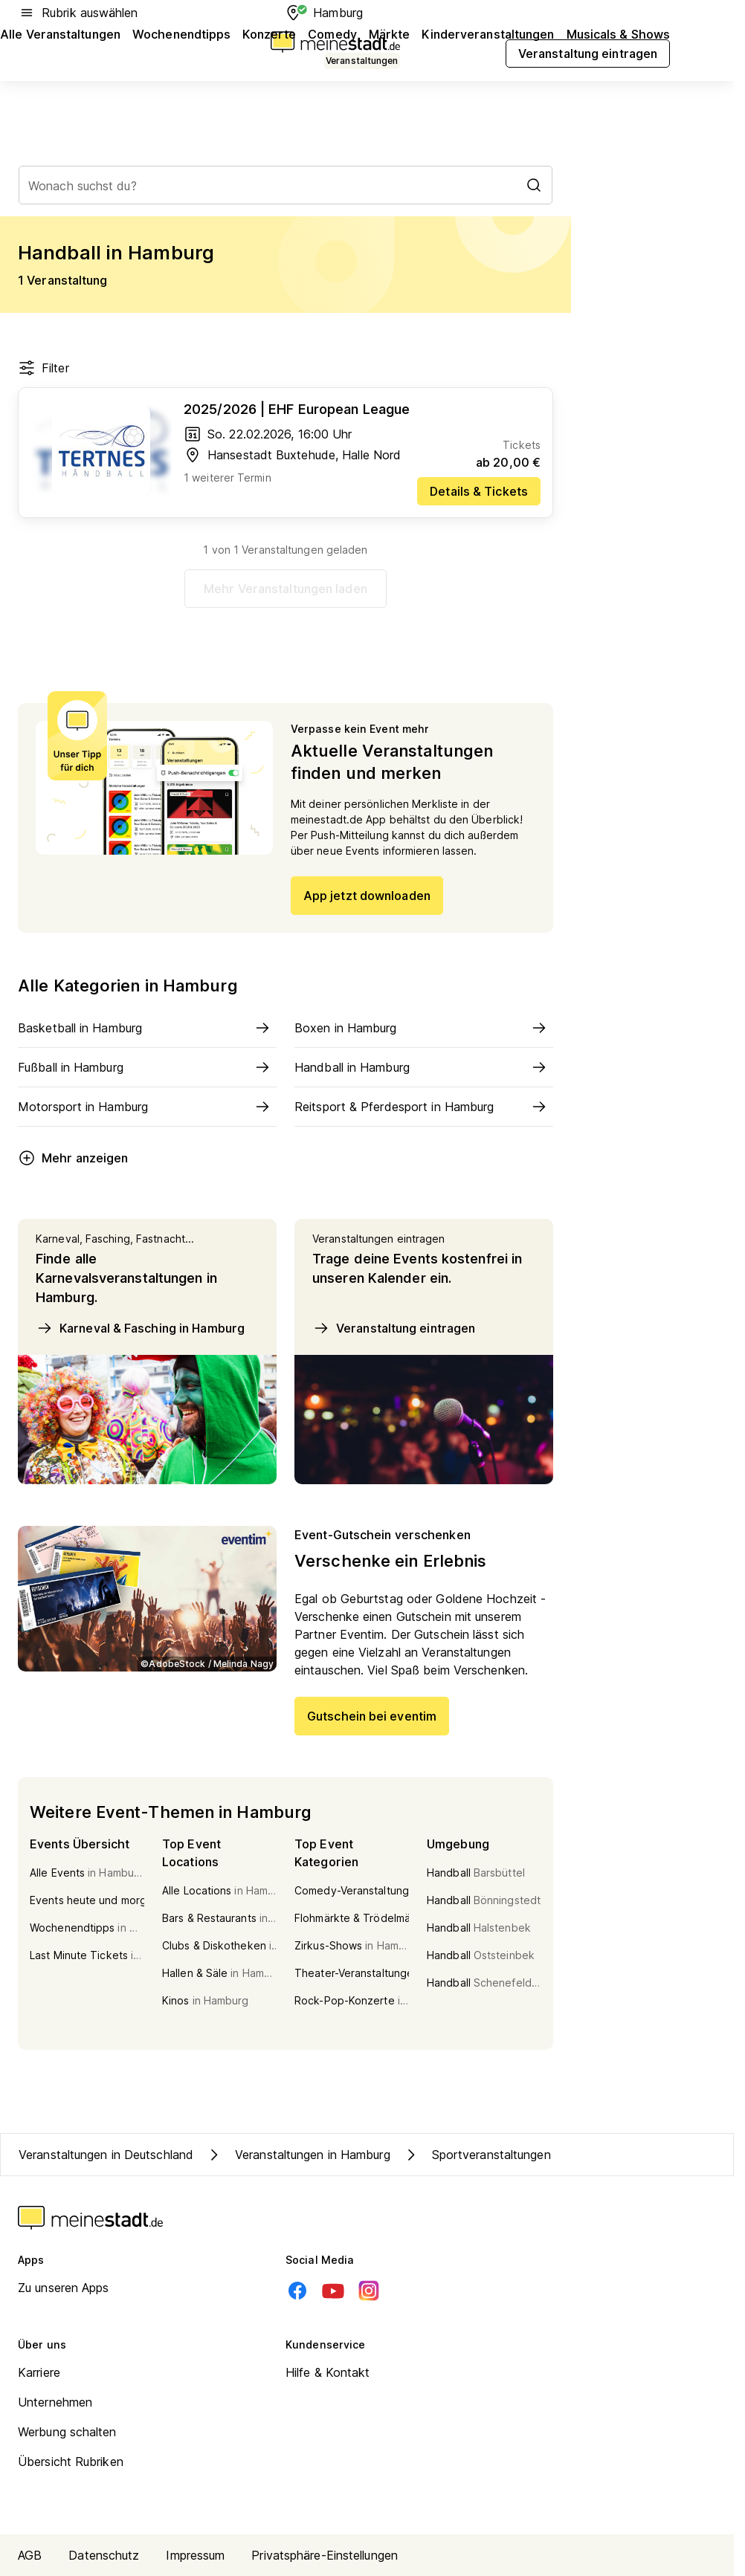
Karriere (39, 2372)
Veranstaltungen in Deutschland (106, 2154)
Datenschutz (103, 2555)
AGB (30, 2555)
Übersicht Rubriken (70, 2461)
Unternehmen (55, 2402)
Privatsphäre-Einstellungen (324, 2555)
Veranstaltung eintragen (393, 1328)
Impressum (195, 2555)
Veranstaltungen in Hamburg (297, 2155)
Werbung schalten (67, 2431)
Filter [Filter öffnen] (43, 368)
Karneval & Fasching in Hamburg (140, 1328)
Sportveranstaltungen (476, 2155)
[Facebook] (297, 2290)
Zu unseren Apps (63, 2287)
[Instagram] (369, 2290)
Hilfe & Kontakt (328, 2372)
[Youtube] (333, 2290)
